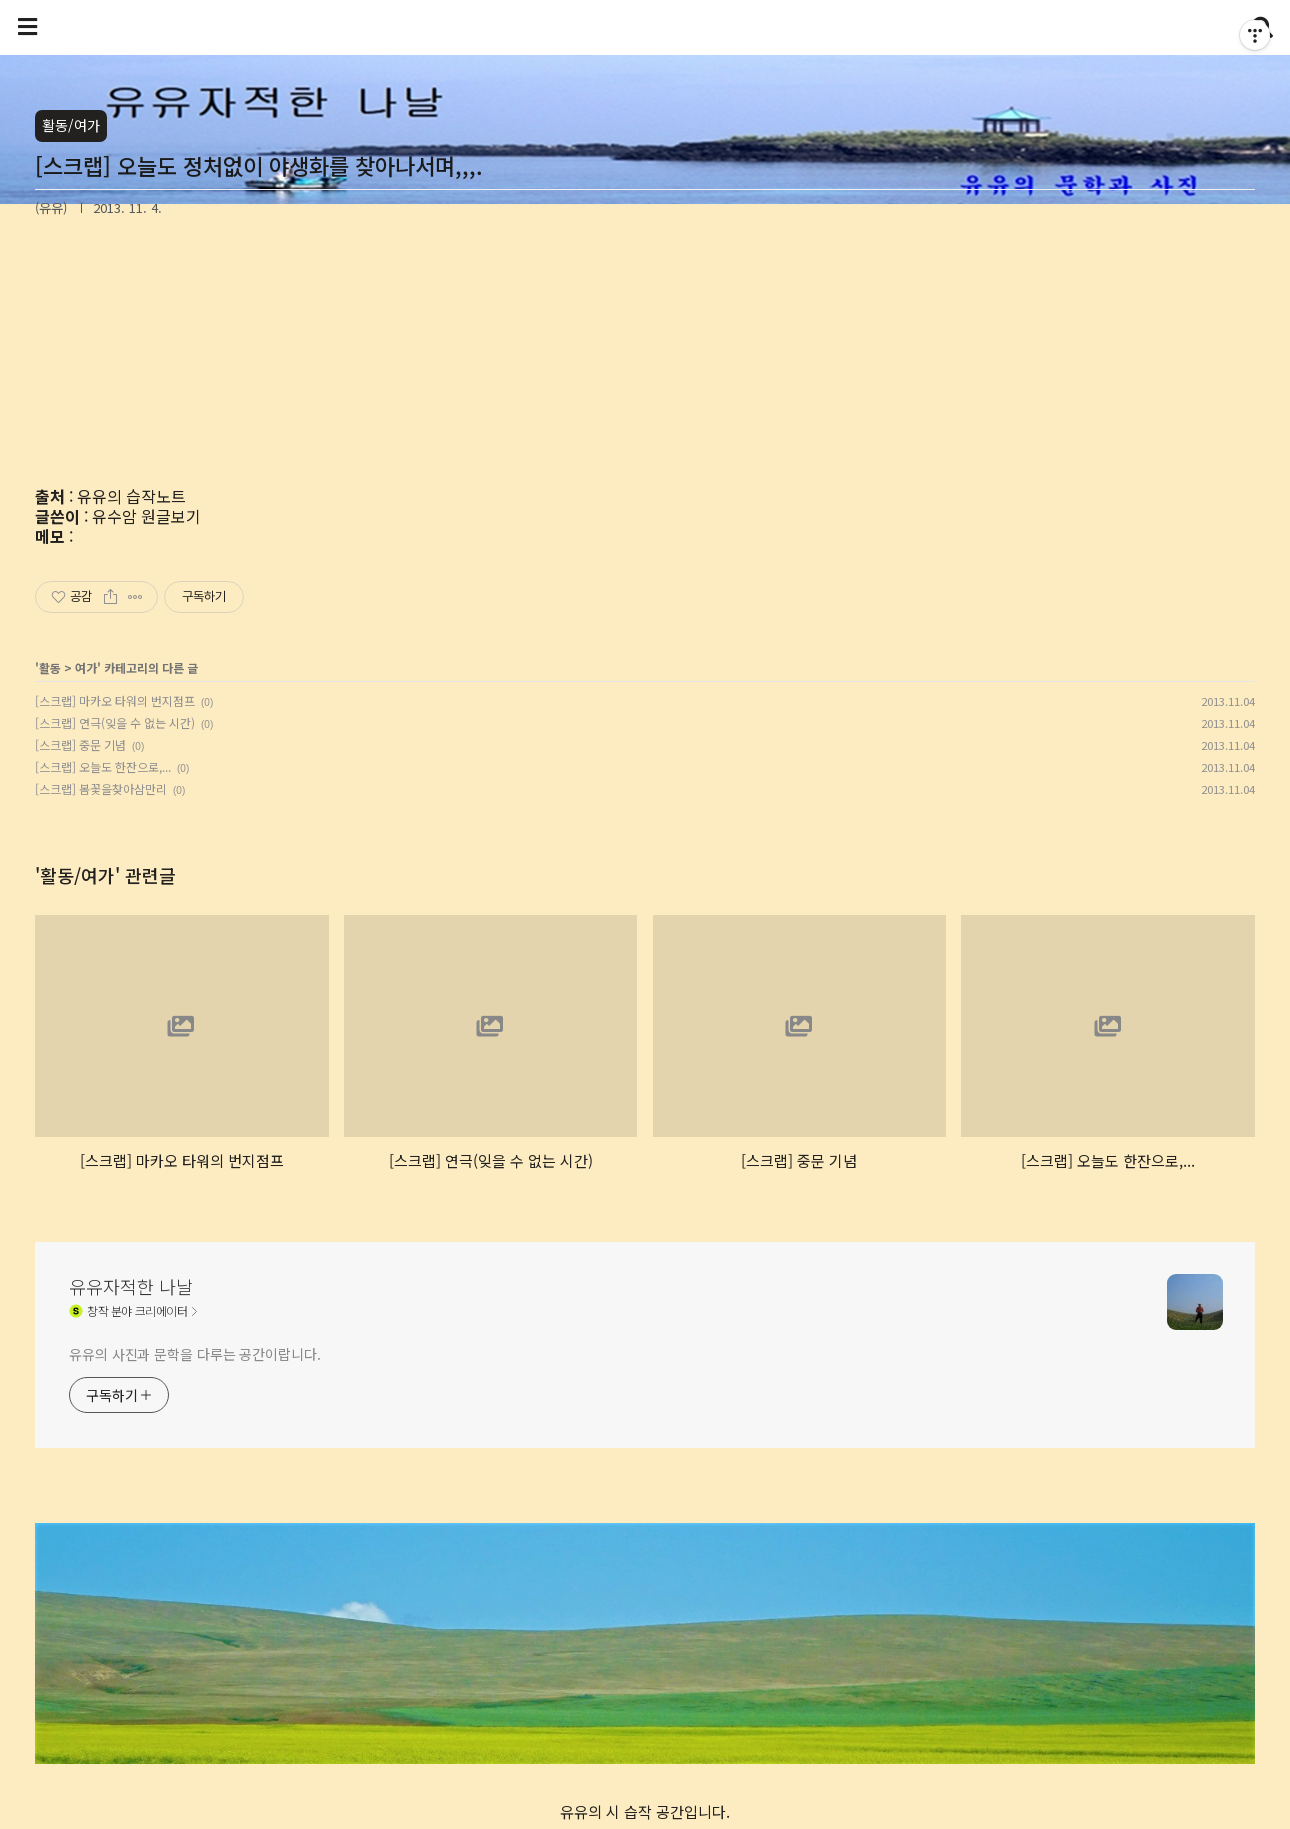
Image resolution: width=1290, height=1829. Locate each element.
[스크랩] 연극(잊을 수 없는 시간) (115, 722)
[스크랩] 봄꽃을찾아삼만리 (101, 788)
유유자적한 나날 (131, 1286)
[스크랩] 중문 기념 (80, 744)
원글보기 (171, 516)
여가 (86, 667)
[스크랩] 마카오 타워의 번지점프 (115, 700)
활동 (50, 667)
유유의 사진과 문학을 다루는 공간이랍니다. (195, 1354)
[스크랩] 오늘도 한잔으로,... (103, 766)
